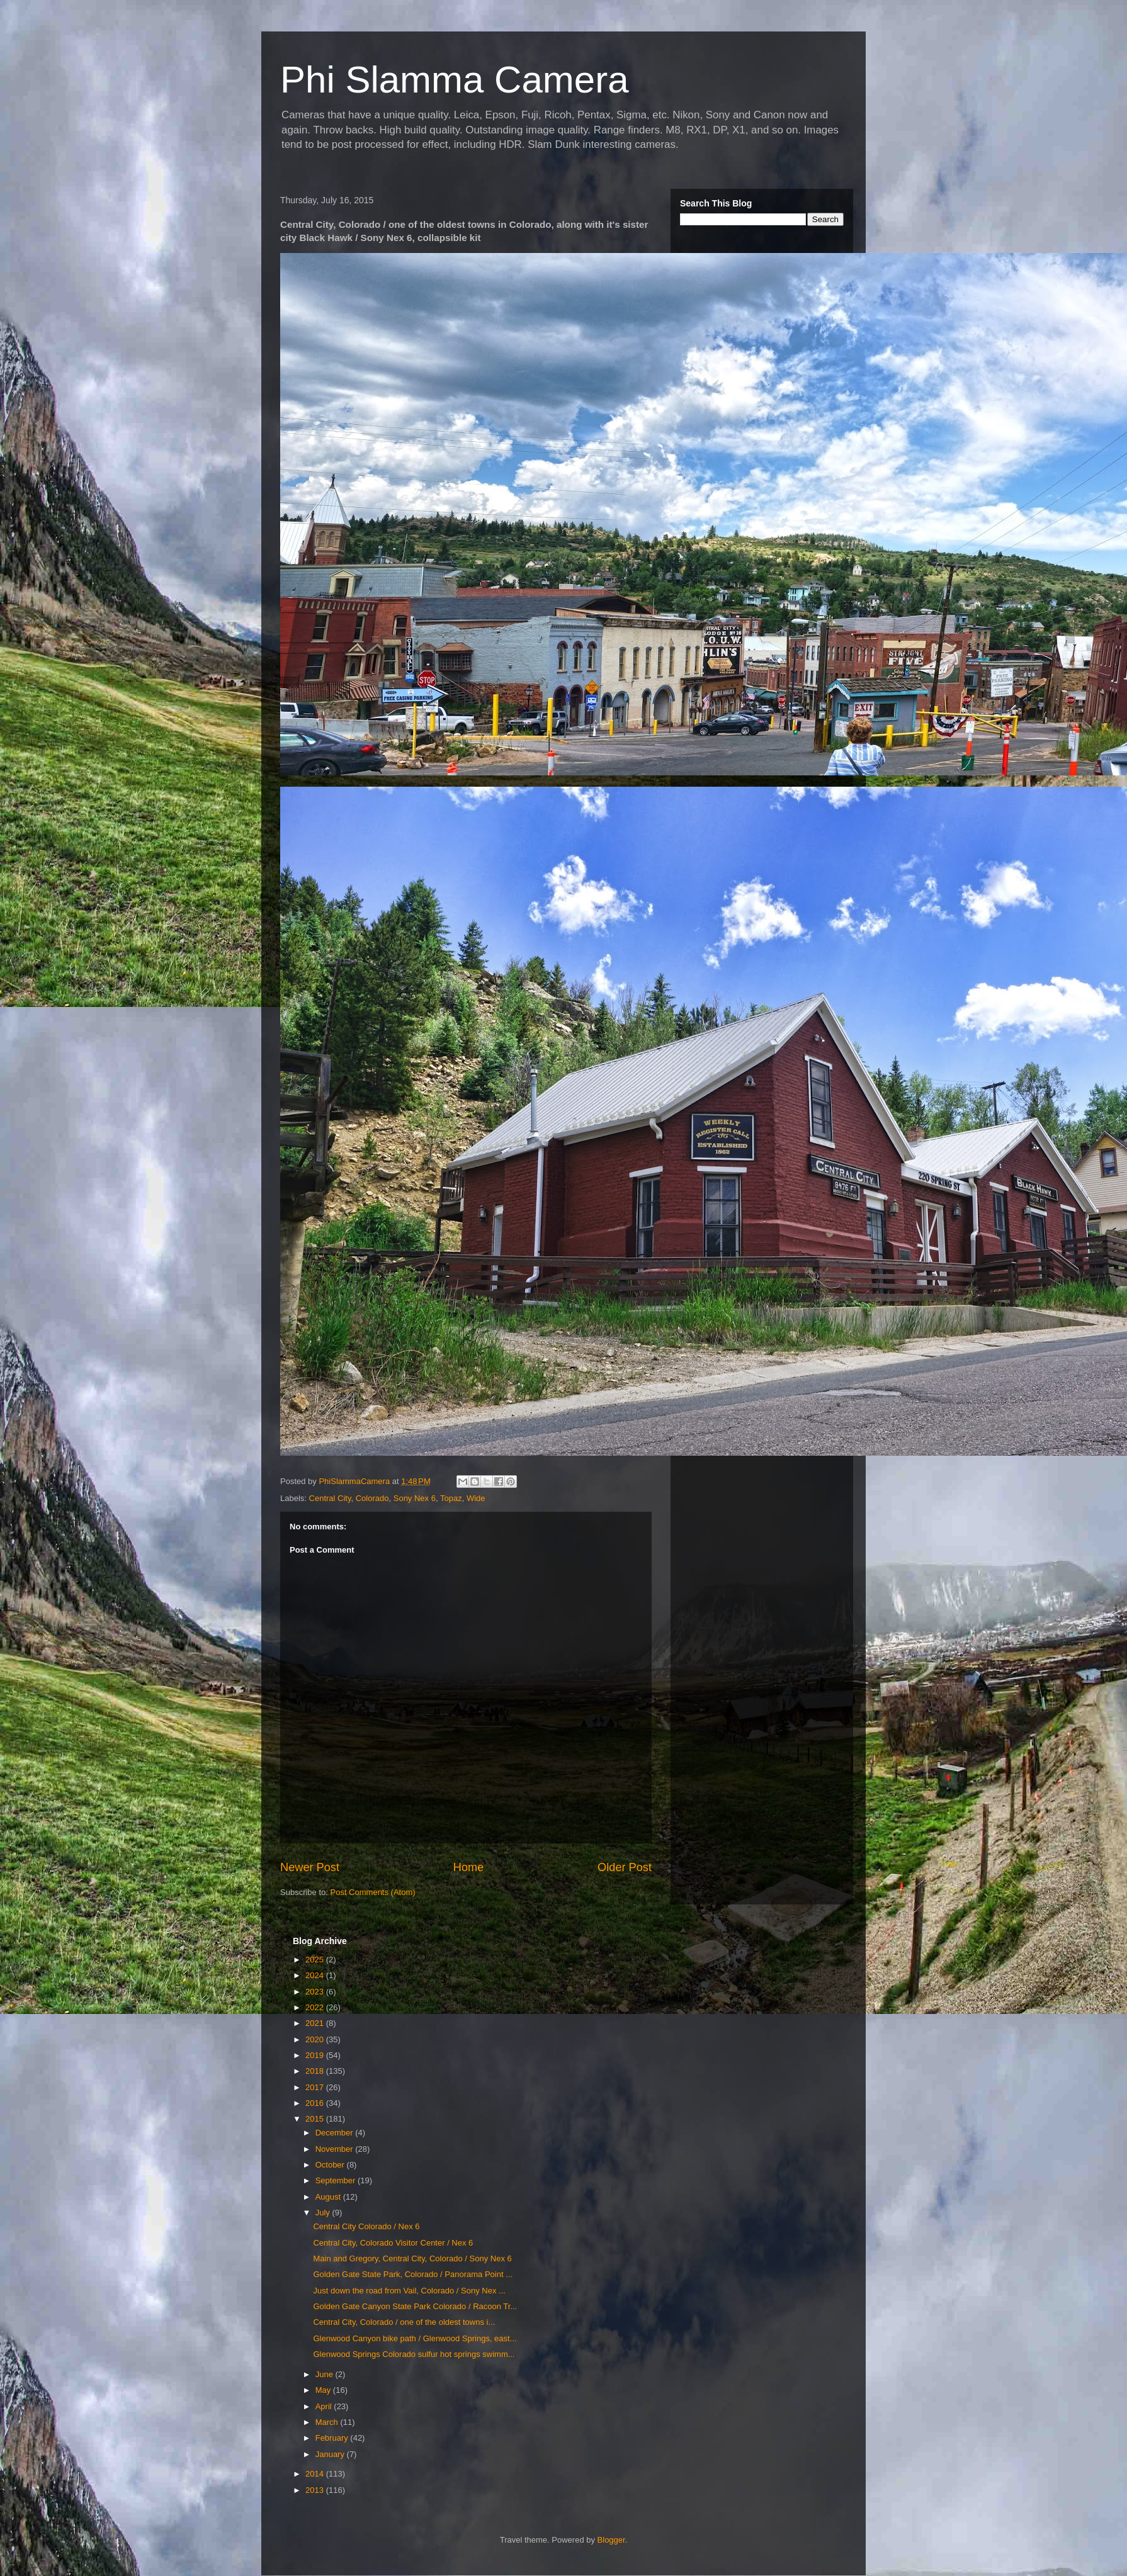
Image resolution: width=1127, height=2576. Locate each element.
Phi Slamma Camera (454, 80)
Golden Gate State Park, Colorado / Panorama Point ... (413, 2274)
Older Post (624, 1867)
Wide (476, 1498)
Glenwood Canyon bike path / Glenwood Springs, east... (414, 2338)
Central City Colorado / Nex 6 (366, 2226)
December (335, 2132)
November (335, 2149)
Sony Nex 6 (415, 1498)
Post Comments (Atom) (373, 1892)
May (324, 2390)
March (328, 2422)
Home (468, 1867)
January (331, 2454)
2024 (315, 1975)
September (336, 2180)
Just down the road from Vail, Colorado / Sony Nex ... (409, 2290)
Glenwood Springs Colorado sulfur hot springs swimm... (413, 2354)
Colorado (372, 1498)
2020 (315, 2039)
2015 (315, 2118)
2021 (315, 2023)
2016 (315, 2103)
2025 (315, 1959)
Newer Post (309, 1867)
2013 (315, 2490)
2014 (315, 2473)
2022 (315, 2007)
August (329, 2197)
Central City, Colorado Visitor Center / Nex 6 (393, 2242)
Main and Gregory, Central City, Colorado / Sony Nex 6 (412, 2258)
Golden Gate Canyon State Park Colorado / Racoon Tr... (415, 2306)
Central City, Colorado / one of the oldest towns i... (404, 2322)
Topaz (451, 1498)
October (331, 2164)
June (325, 2374)
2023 (315, 1991)
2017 (315, 2087)
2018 (315, 2071)
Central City (330, 1498)
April (324, 2406)
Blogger (611, 2540)
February (333, 2438)
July (323, 2212)
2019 (315, 2055)
